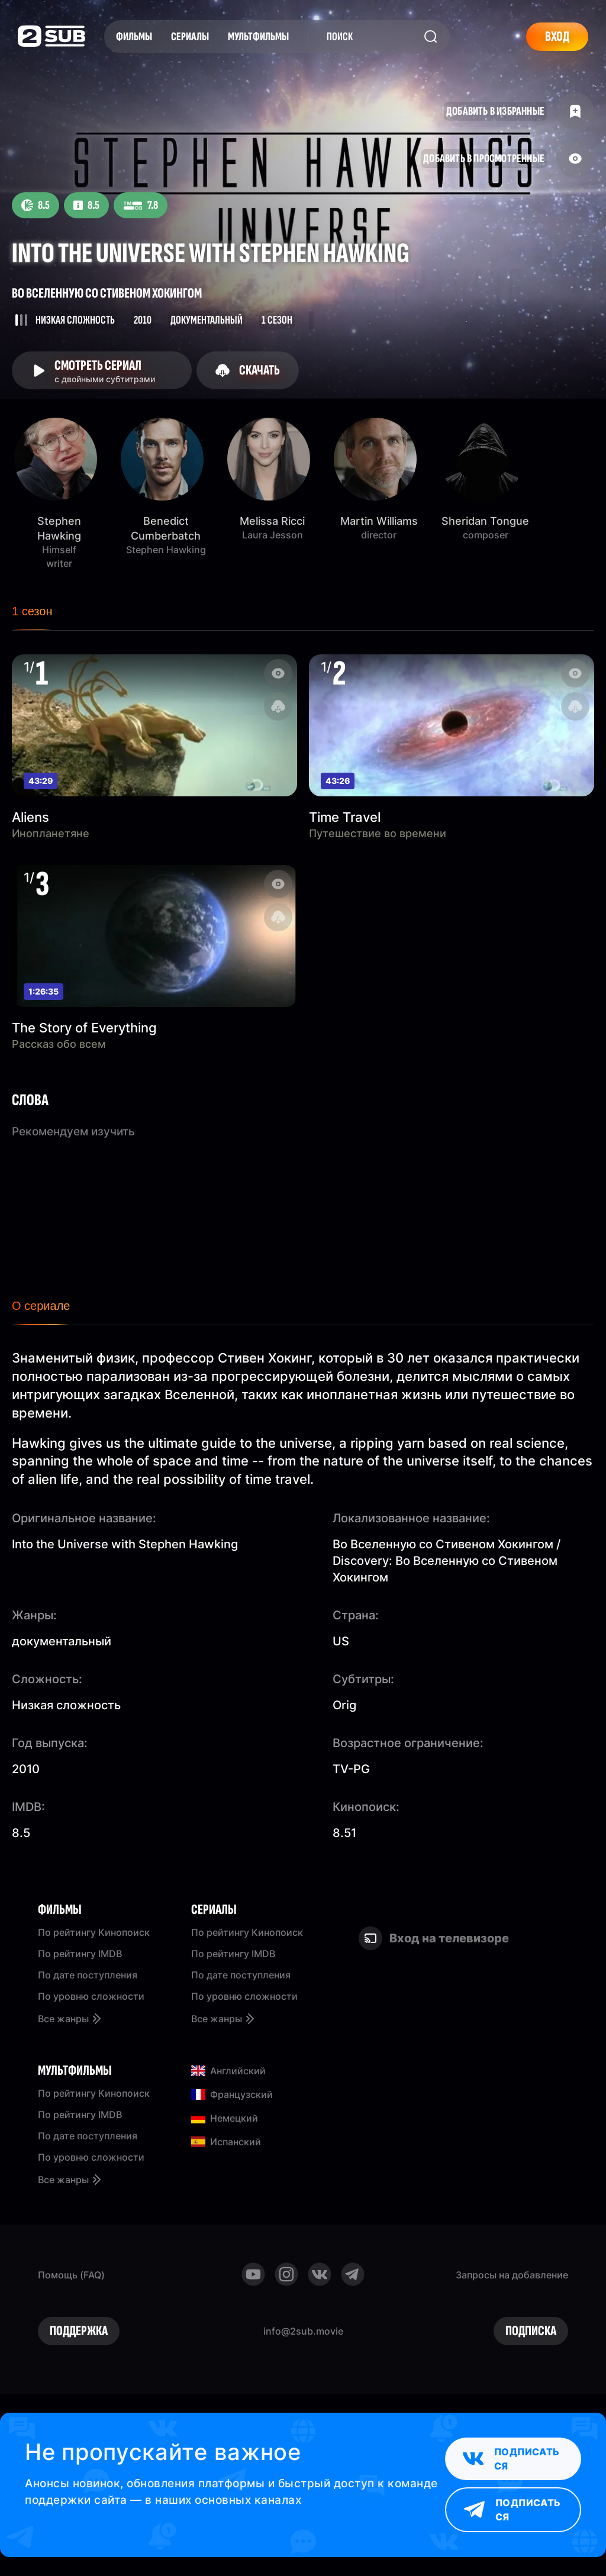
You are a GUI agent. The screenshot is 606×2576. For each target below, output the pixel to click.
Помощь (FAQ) (71, 2275)
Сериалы (190, 37)
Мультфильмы (258, 37)
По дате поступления (87, 1975)
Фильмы (134, 37)
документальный (61, 1641)
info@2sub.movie (303, 2331)
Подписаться (511, 2459)
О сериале (41, 1305)
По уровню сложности (91, 1996)
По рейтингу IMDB (80, 1954)
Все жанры (70, 2019)
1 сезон (32, 611)
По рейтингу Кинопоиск (94, 1932)
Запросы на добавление (512, 2275)
